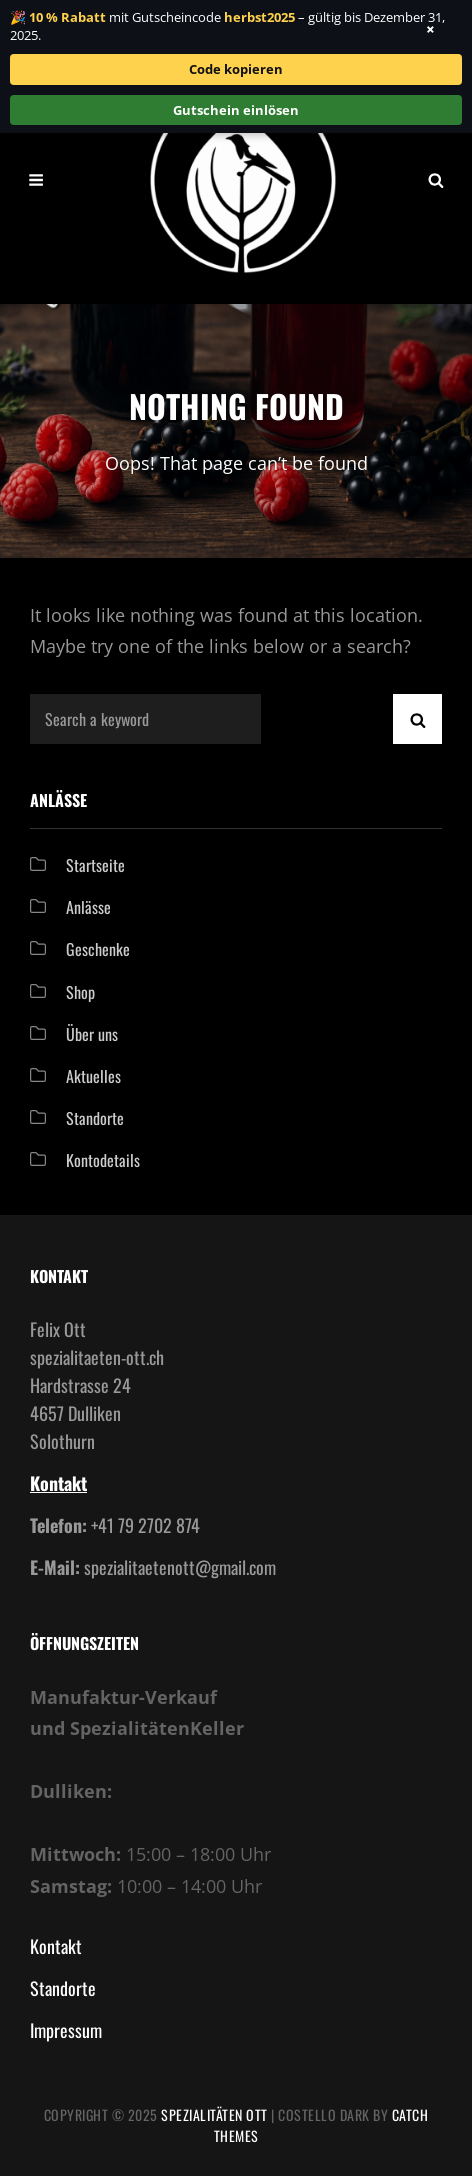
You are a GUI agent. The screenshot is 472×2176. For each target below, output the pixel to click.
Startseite (95, 865)
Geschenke (98, 949)
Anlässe (88, 907)
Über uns (92, 1034)
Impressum (66, 2030)
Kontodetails (103, 1160)
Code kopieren (236, 69)
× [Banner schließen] (431, 29)
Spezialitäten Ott (214, 2114)
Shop (80, 992)
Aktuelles (93, 1076)
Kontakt (58, 1483)
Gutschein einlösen (236, 110)
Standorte (95, 1118)
